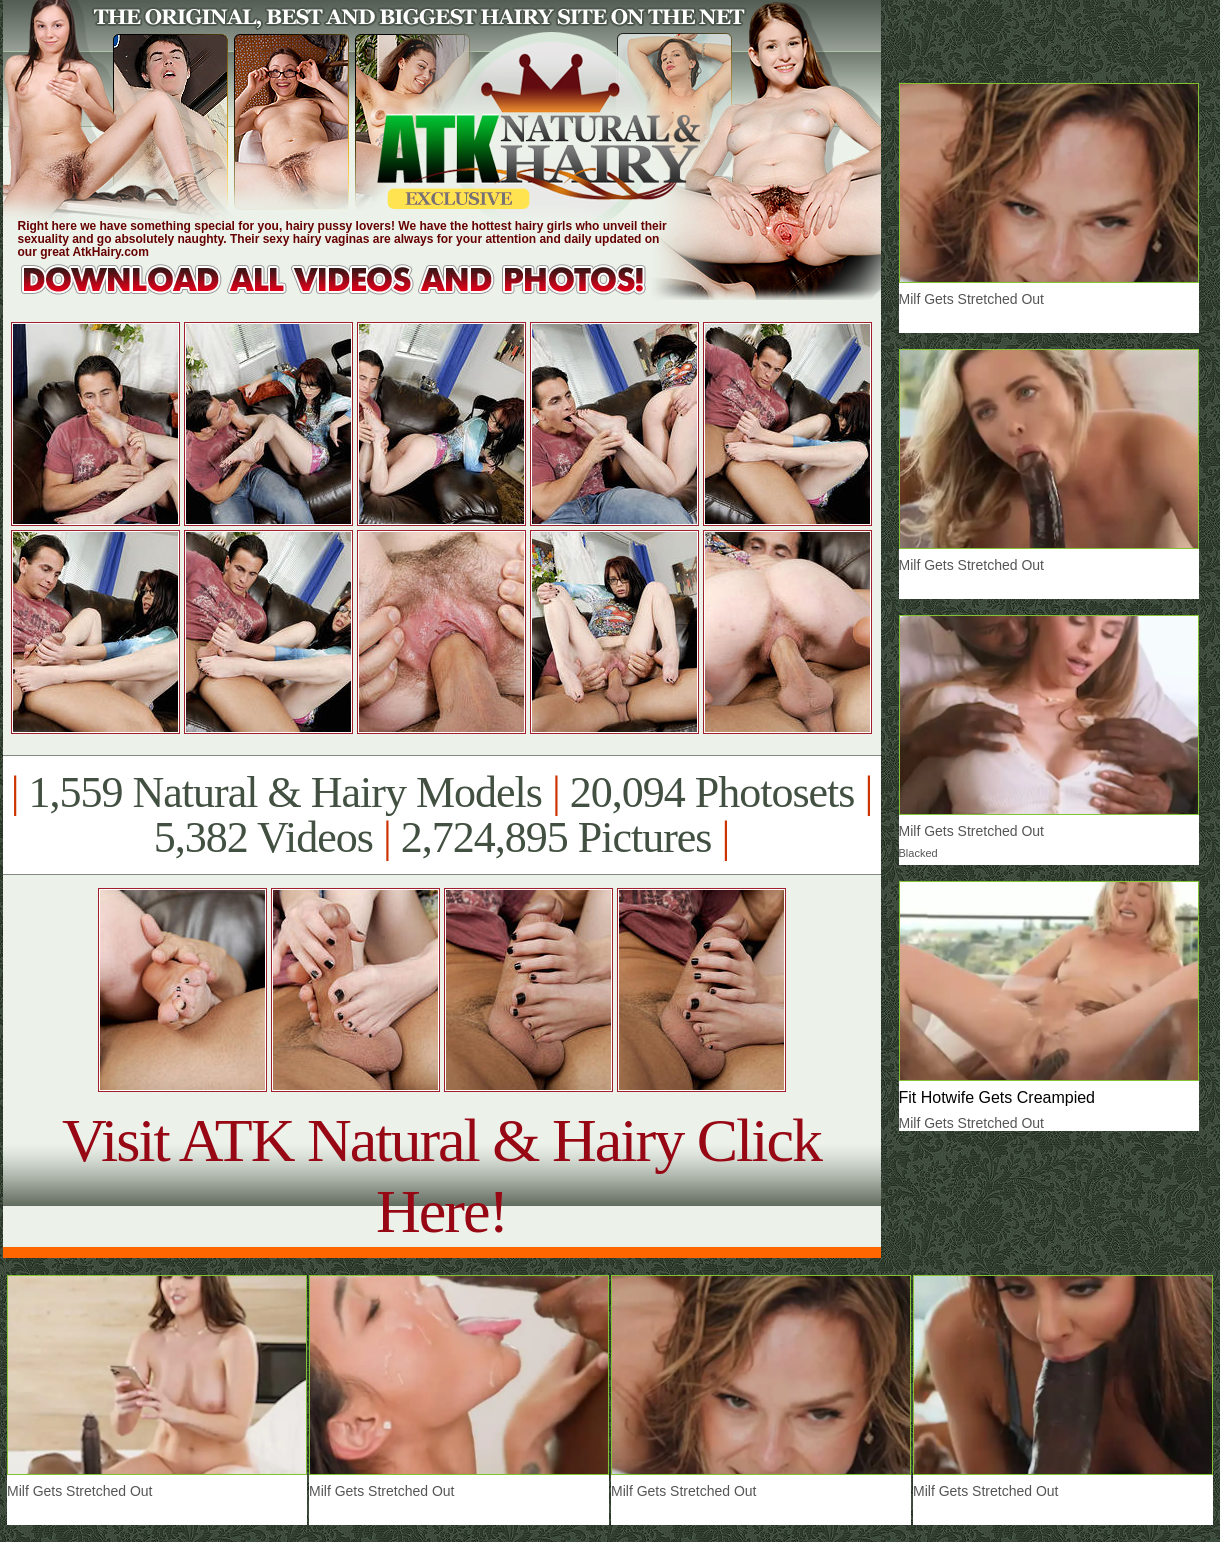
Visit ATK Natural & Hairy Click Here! (441, 1175)
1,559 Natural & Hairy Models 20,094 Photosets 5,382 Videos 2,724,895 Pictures (441, 815)
